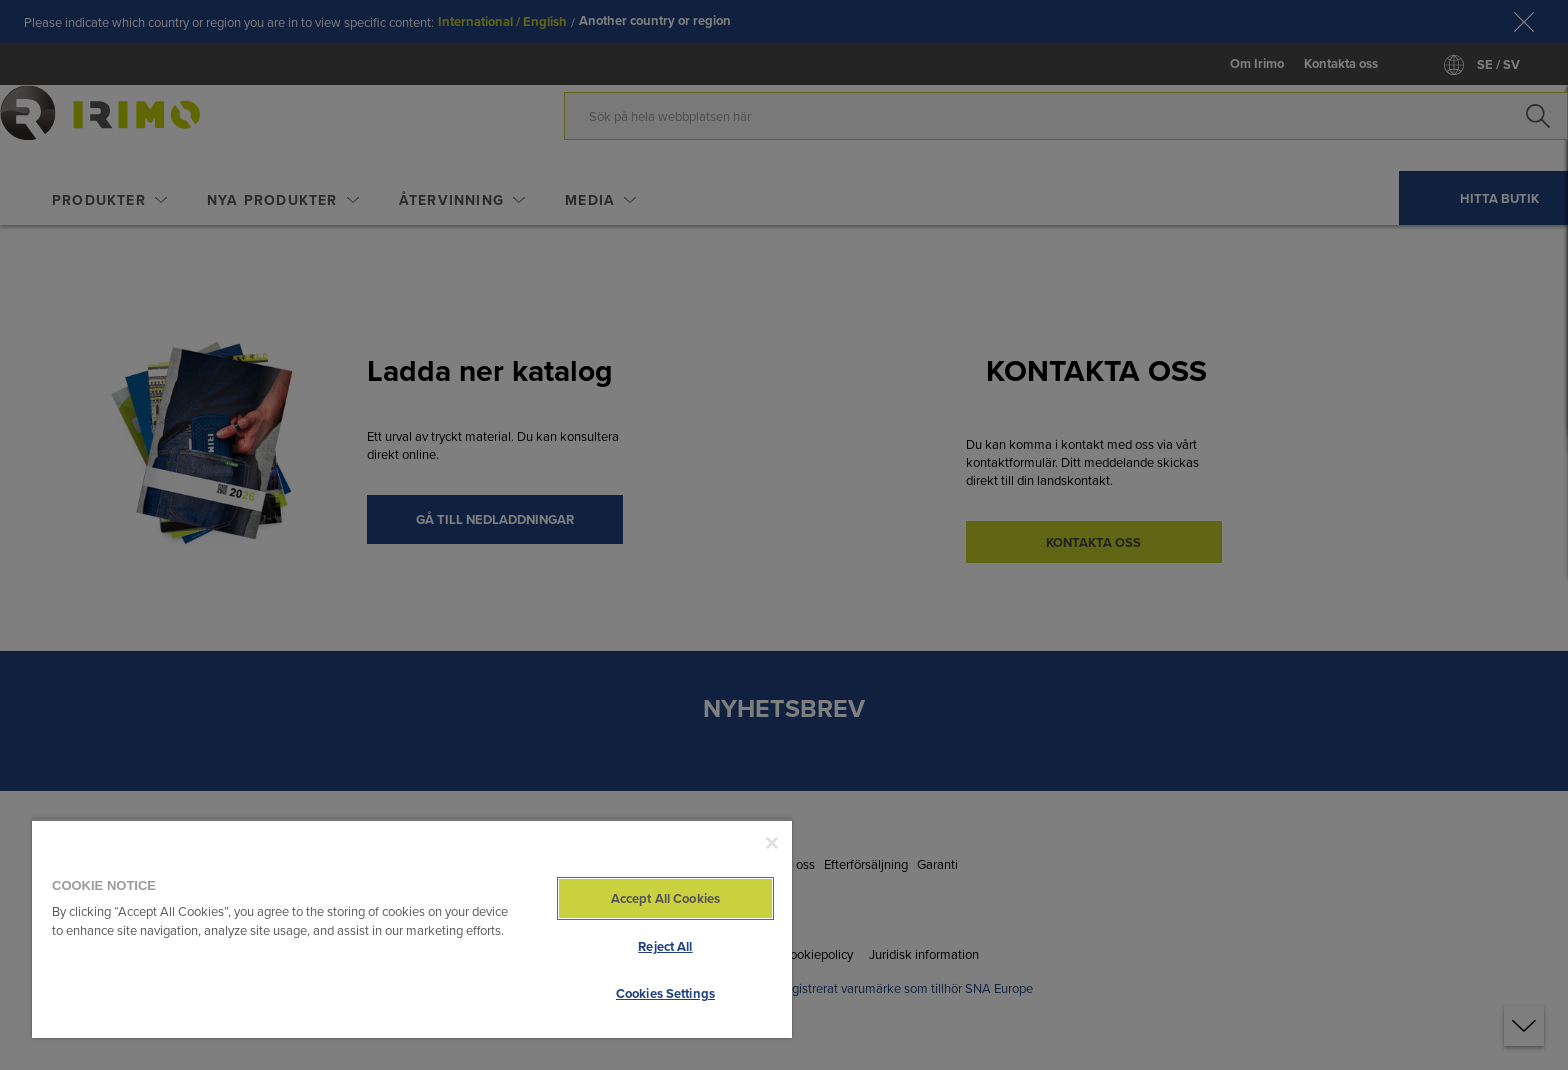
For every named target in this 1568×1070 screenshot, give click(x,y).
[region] (412, 928)
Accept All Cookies (665, 898)
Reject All (665, 946)
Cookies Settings (665, 993)
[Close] (772, 843)
